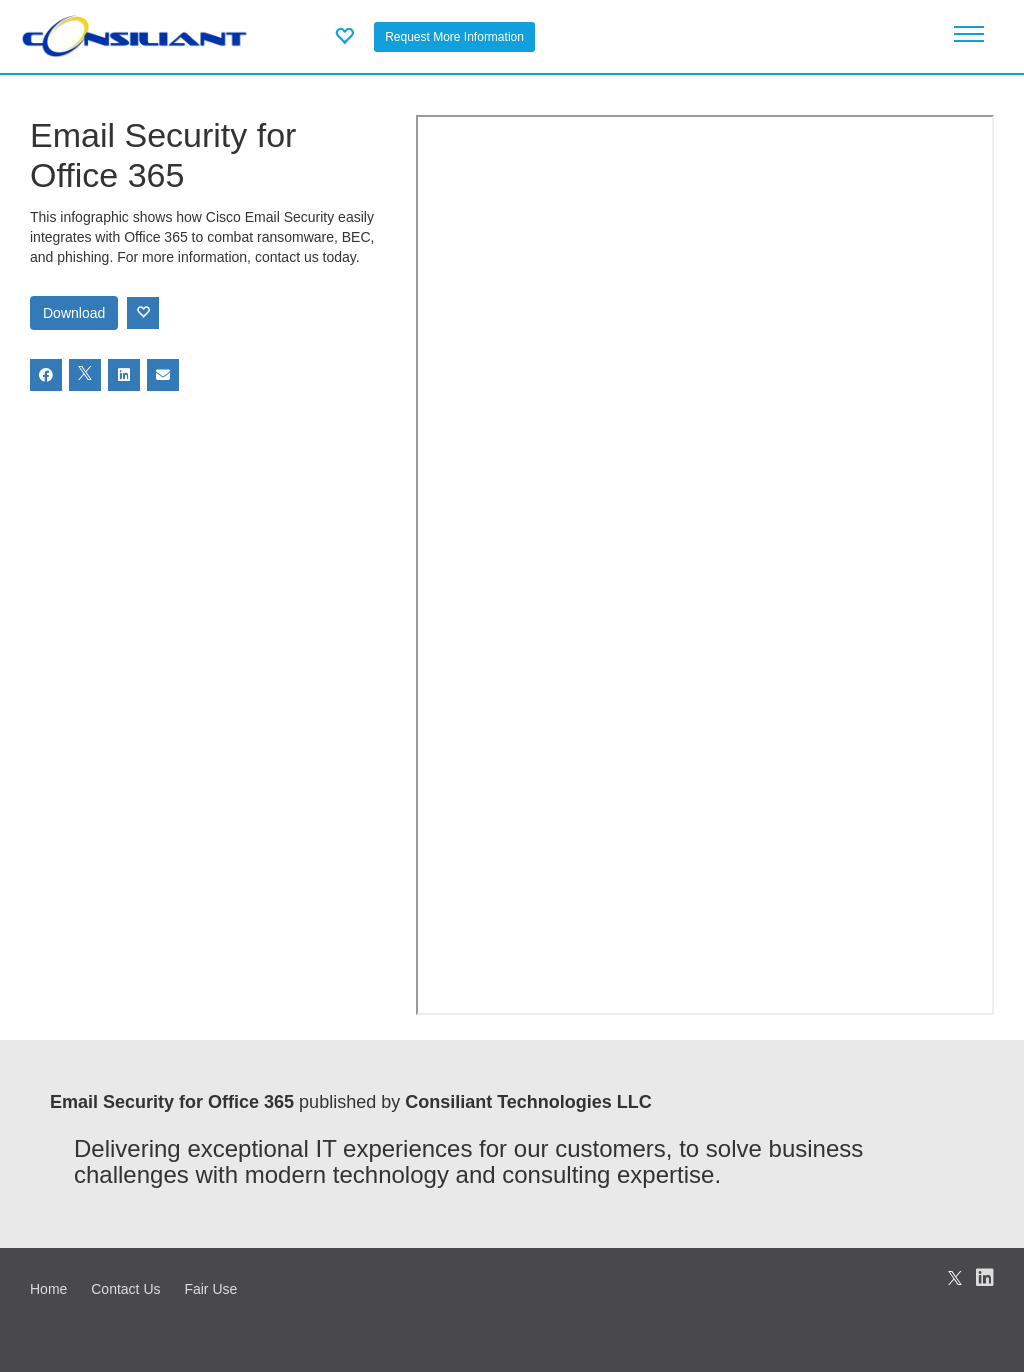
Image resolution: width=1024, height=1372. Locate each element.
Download (74, 313)
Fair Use (210, 1289)
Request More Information (454, 37)
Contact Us (125, 1289)
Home (48, 1289)
